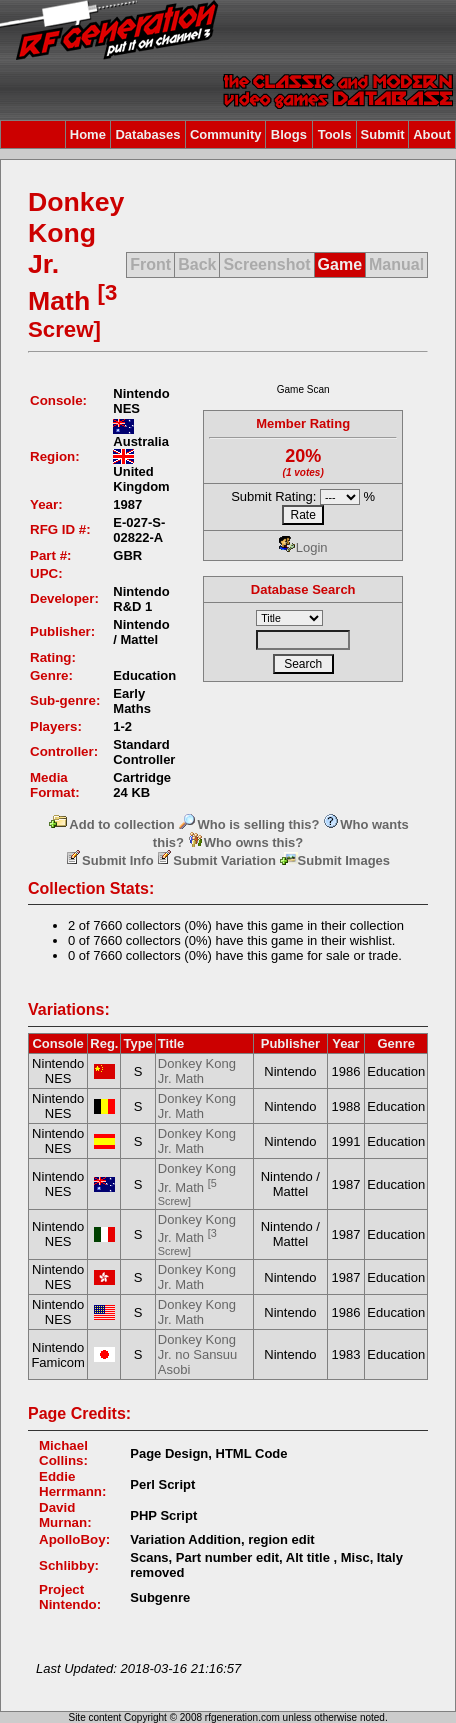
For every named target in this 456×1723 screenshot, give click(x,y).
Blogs (289, 134)
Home (88, 134)
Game (340, 264)
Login (303, 547)
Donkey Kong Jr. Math (197, 1071)
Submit (383, 134)
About (432, 134)
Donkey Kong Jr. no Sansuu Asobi (198, 1354)
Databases (147, 134)
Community (226, 134)
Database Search (303, 589)
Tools (335, 134)
